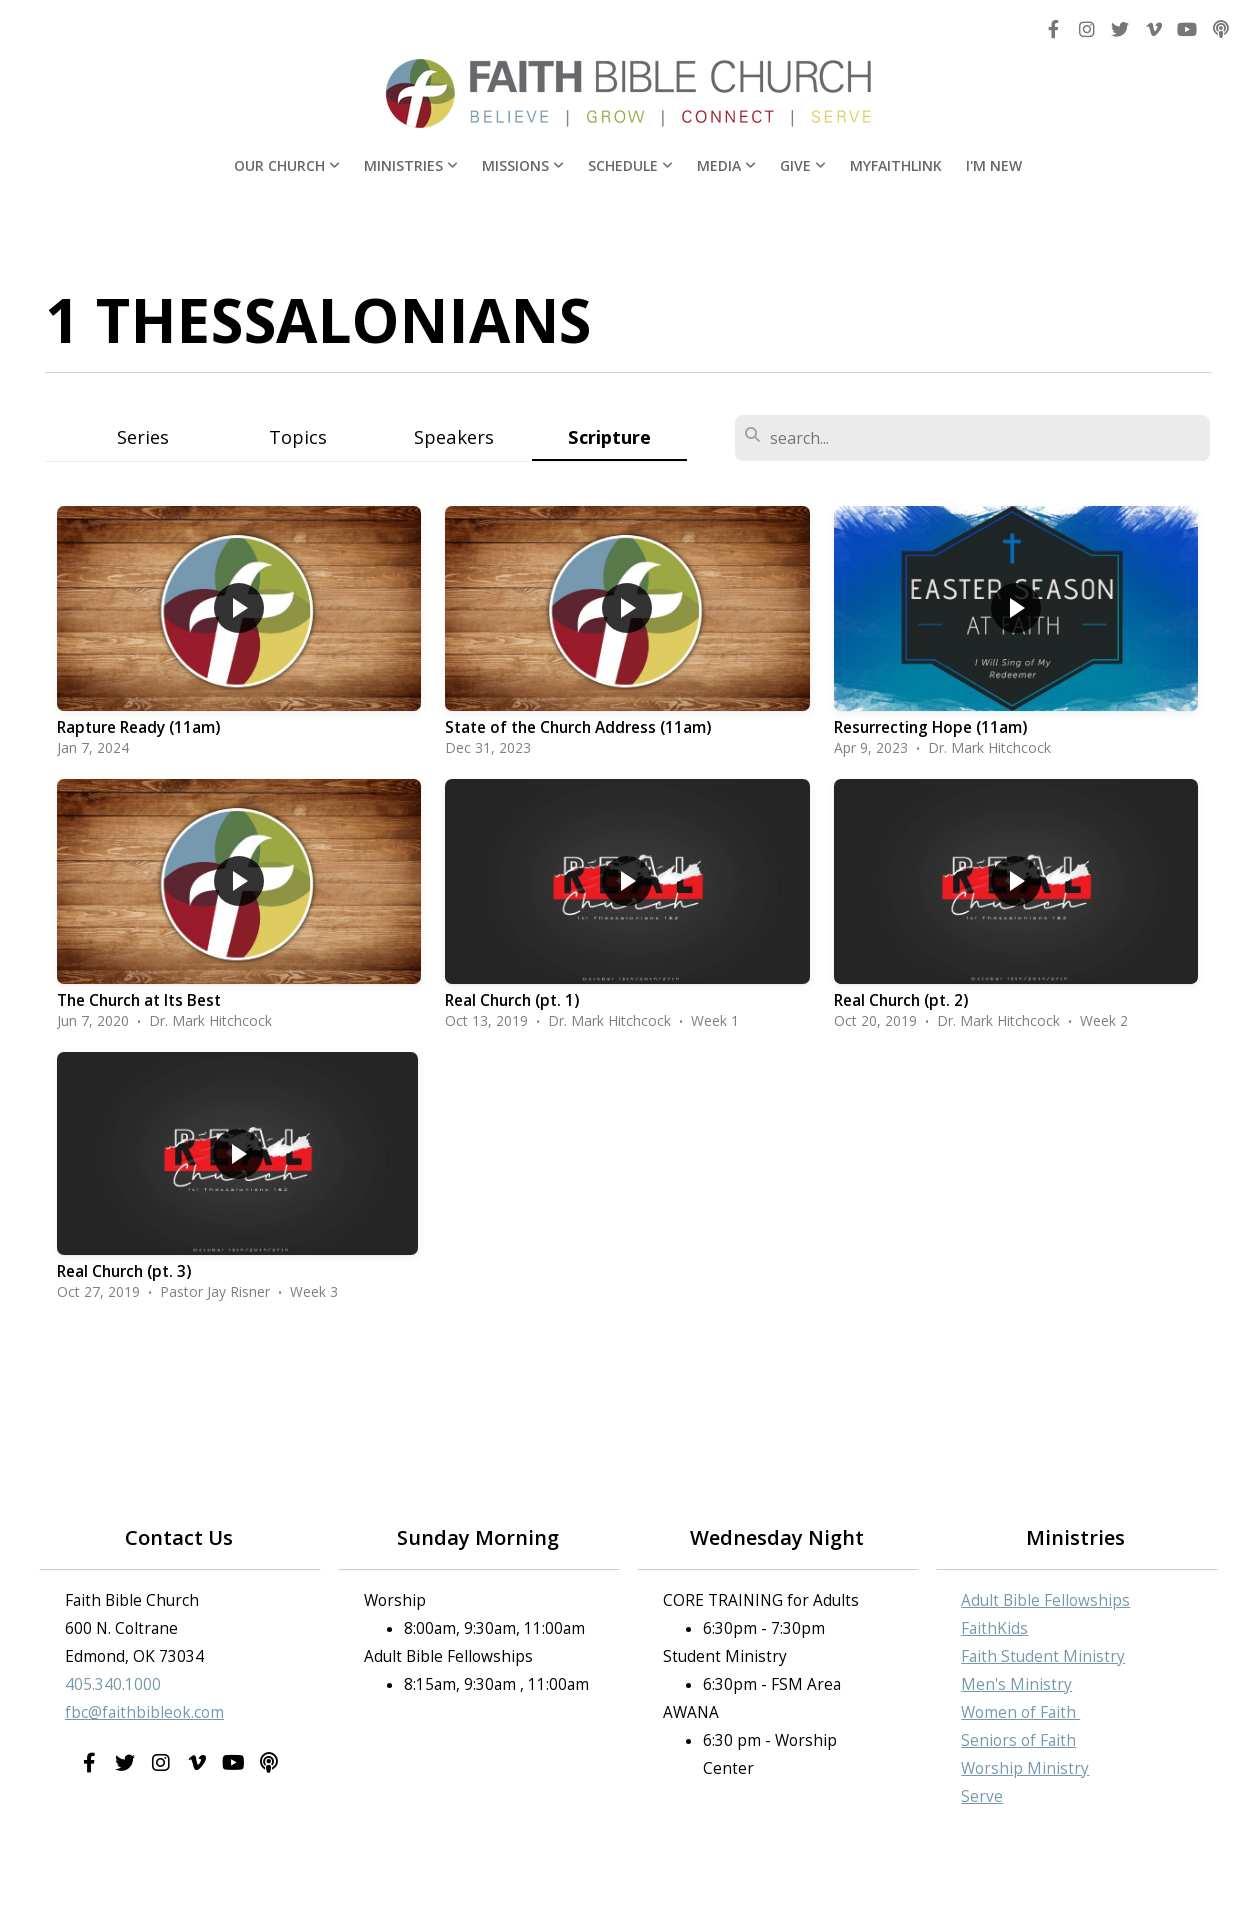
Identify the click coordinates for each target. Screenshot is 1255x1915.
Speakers (454, 436)
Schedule (630, 165)
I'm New (994, 165)
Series (143, 436)
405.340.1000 (113, 1684)
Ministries (411, 165)
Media (726, 165)
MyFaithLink (896, 165)
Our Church (287, 165)
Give (803, 165)
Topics (298, 436)
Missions (523, 165)
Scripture (609, 436)
